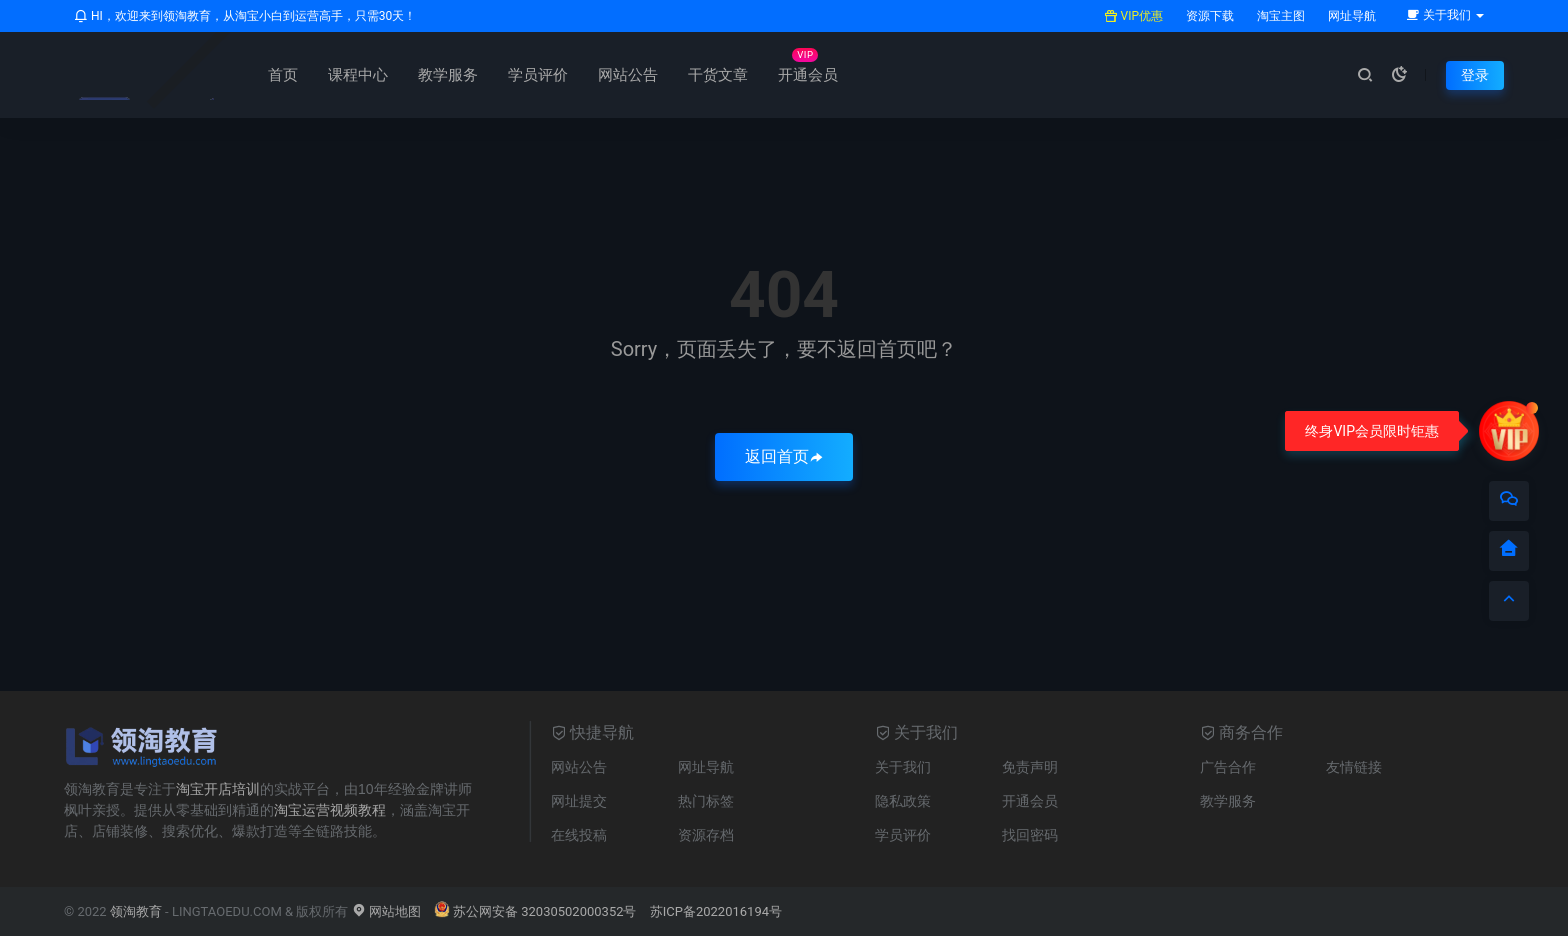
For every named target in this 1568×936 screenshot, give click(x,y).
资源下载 (1208, 16)
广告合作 (1228, 767)
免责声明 (1030, 767)
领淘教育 (136, 911)
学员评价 (538, 75)
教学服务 (448, 75)
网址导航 (1350, 16)
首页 (283, 75)
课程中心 (358, 75)
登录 (1475, 75)
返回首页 (784, 456)
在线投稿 (579, 835)
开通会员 (808, 75)
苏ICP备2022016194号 (716, 911)
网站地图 (386, 911)
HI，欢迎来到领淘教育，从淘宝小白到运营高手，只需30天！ (245, 16)
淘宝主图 (1279, 16)
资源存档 (706, 835)
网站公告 (628, 75)
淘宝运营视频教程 (330, 810)
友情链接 (1354, 767)
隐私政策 (903, 801)
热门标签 (706, 801)
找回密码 (1030, 835)
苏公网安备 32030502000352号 (535, 911)
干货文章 (718, 75)
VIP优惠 (1133, 16)
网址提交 (579, 801)
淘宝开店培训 (218, 789)
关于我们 (903, 767)
